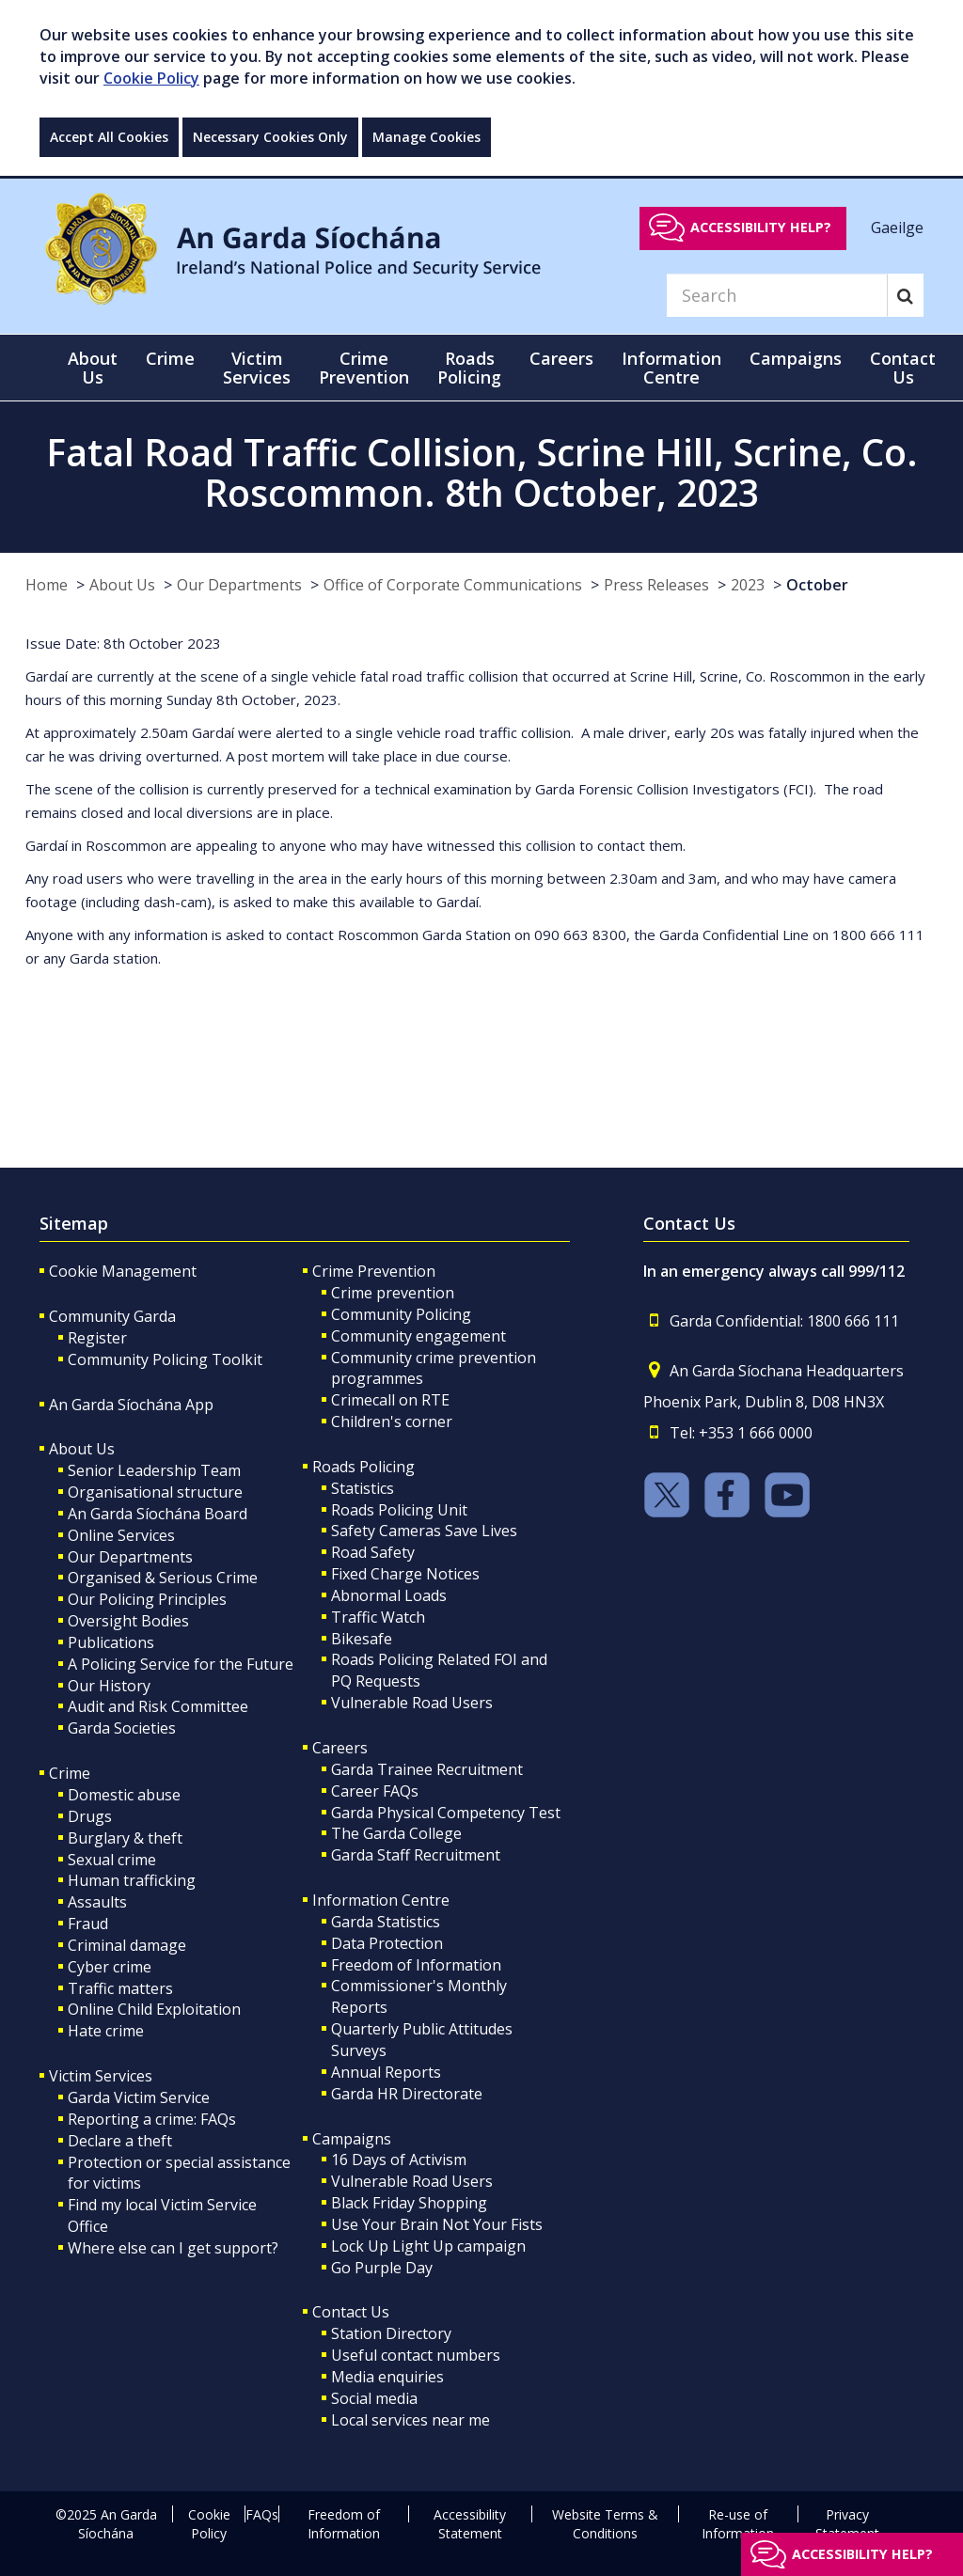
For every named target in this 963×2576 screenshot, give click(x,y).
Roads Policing (363, 1466)
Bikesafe (361, 1638)
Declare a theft (120, 2140)
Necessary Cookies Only (270, 137)
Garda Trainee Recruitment (427, 1769)
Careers (340, 1747)
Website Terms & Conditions (605, 2523)
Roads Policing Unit (399, 1510)
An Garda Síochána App (131, 1404)
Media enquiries (387, 2376)
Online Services (121, 1535)
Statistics (362, 1488)
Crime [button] (170, 358)
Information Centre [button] (671, 367)
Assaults (97, 1902)
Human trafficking (132, 1880)
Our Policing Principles (147, 1599)
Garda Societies (122, 1728)
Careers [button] (561, 358)
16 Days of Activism (398, 2159)
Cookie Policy (151, 78)
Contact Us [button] (903, 367)
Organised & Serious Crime (163, 1577)
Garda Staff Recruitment (415, 1855)
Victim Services (100, 2076)
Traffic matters (120, 1988)
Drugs (90, 1816)
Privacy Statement (847, 2523)
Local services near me (410, 2420)
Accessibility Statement (470, 2523)
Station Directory (391, 2333)
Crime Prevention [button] (364, 367)
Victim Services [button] (257, 367)
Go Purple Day (382, 2267)
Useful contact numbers (415, 2355)
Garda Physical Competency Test (445, 1812)
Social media (374, 2398)
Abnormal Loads (389, 1595)
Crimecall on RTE (390, 1400)
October (817, 584)
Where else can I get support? (173, 2248)
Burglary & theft (125, 1838)
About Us (122, 584)
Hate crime (106, 2030)
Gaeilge (897, 226)
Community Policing (401, 1314)
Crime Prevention (373, 1271)
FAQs (261, 2514)
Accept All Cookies (109, 137)
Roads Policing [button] (469, 367)
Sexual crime (112, 1859)
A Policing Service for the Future (180, 1664)
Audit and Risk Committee (158, 1706)
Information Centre (381, 1900)
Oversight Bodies (128, 1620)
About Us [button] (93, 367)
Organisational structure (155, 1492)
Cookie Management (123, 1271)
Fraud (88, 1923)
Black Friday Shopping (409, 2202)
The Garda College (396, 1833)
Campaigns (351, 2138)
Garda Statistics (385, 1921)
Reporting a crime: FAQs (152, 2119)
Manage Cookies (426, 137)
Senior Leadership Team (154, 1470)
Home (46, 584)
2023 (748, 584)
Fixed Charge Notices (405, 1573)
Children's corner (391, 1421)
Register (97, 1337)
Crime (69, 1773)
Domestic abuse (124, 1794)
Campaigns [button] (796, 358)
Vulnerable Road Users (412, 1702)
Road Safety (373, 1552)
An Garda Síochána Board (157, 1513)
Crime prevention (392, 1292)
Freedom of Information (416, 1965)
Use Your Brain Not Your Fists (437, 2224)
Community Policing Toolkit (165, 1359)
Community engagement (418, 1336)
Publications (111, 1642)
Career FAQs (374, 1791)
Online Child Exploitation (154, 2009)
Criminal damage (127, 1945)
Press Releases (656, 584)
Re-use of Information (738, 2523)
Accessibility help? (760, 227)
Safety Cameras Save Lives (424, 1530)
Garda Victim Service (139, 2097)
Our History (109, 1685)
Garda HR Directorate (406, 2093)
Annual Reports (386, 2072)
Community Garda (112, 1316)
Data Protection (387, 1943)
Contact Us (350, 2311)
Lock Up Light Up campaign (428, 2246)
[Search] (777, 295)
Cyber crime (109, 1966)
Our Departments (239, 584)
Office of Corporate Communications (453, 584)
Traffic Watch (378, 1617)
